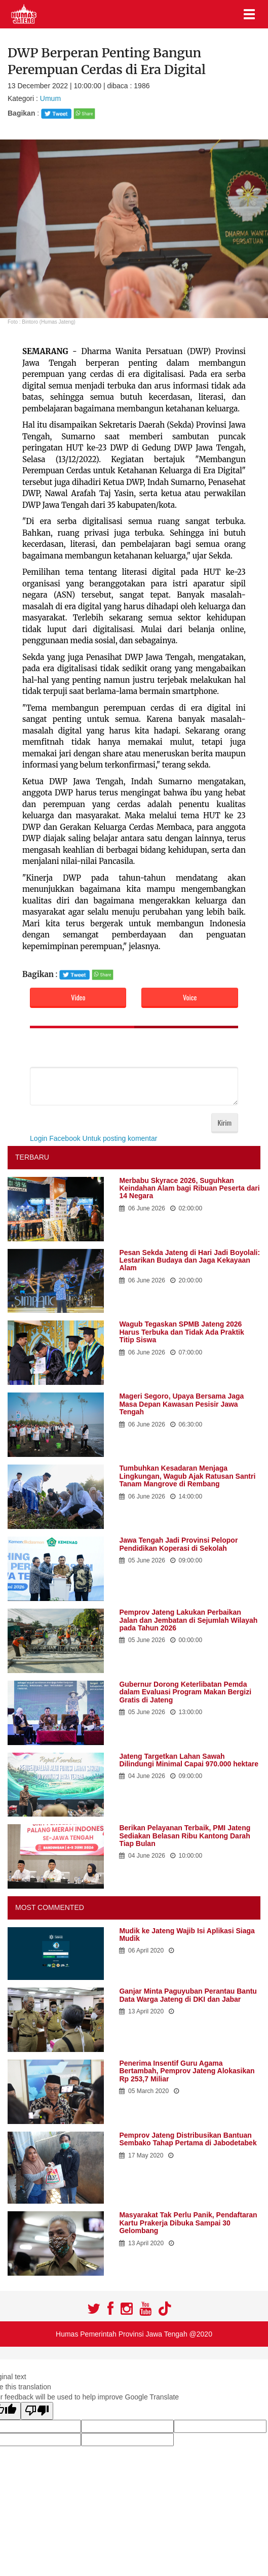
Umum (49, 98)
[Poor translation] (37, 2411)
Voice (190, 997)
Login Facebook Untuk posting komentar (93, 1138)
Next (255, 229)
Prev (13, 229)
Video (78, 997)
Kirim (225, 1122)
